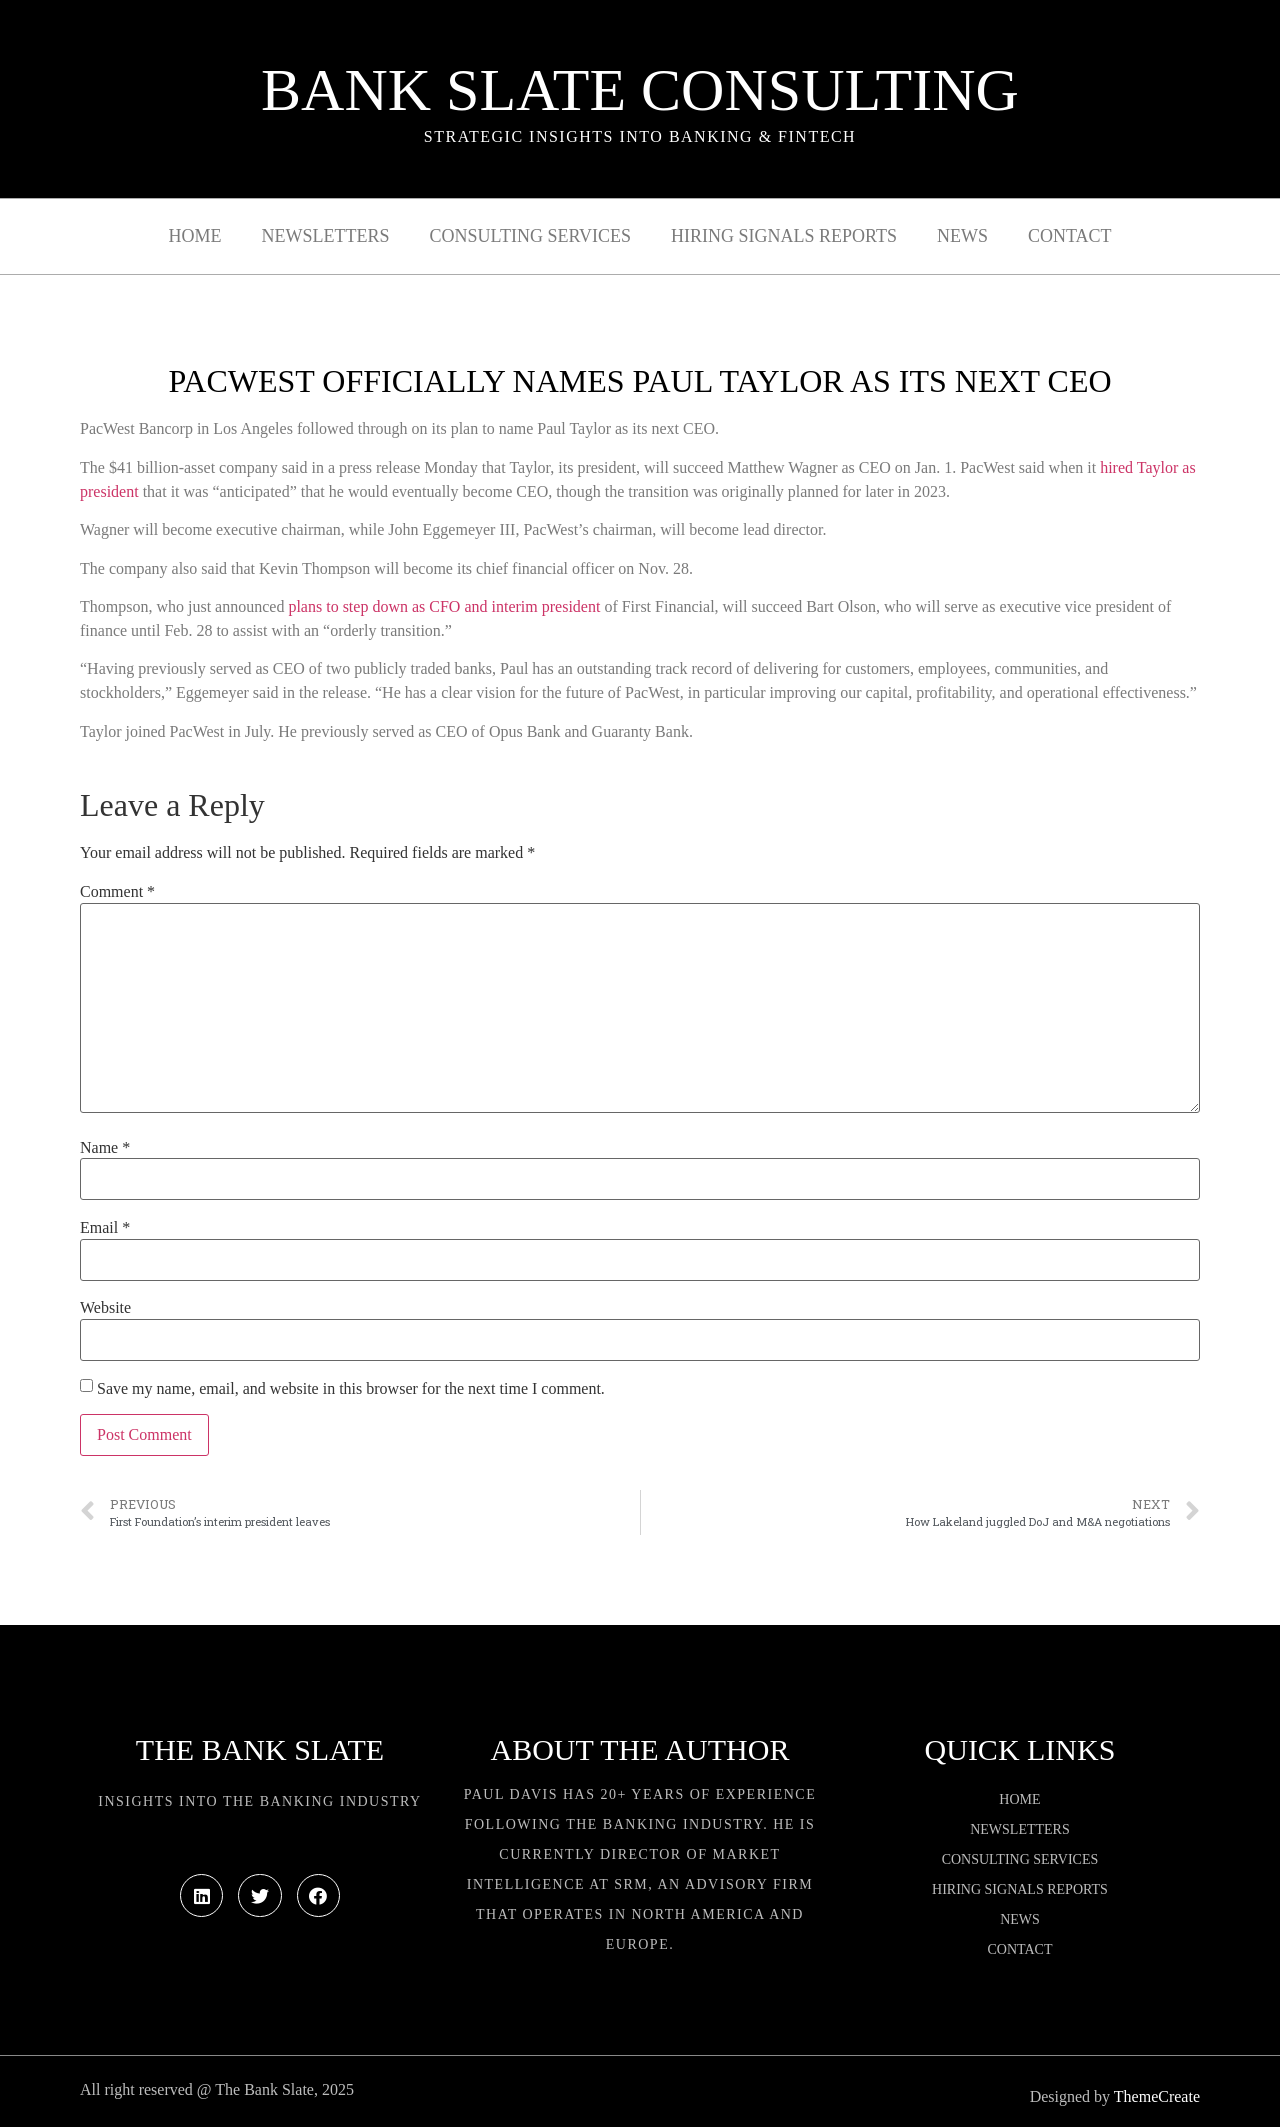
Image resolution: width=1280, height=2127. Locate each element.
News (962, 236)
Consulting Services (530, 236)
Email (105, 1228)
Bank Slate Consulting (640, 90)
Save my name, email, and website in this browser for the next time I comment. (351, 1389)
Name (105, 1148)
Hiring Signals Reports (784, 236)
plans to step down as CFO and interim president (444, 606)
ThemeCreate (1157, 2096)
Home (195, 236)
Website (105, 1308)
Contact (1070, 236)
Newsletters (326, 236)
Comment (117, 892)
